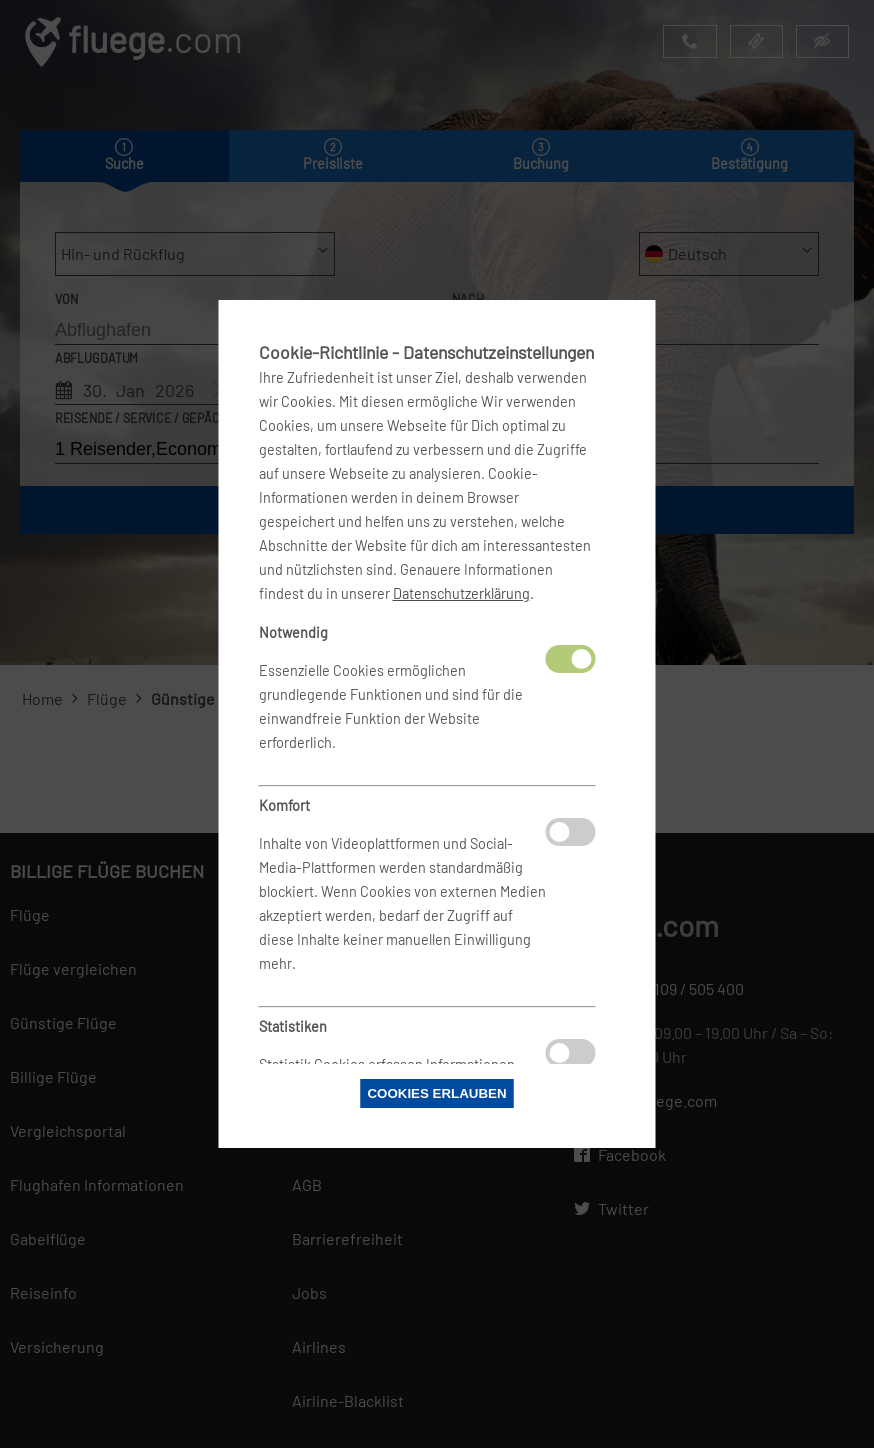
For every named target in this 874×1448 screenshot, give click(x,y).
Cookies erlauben (436, 1093)
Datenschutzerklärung (461, 593)
